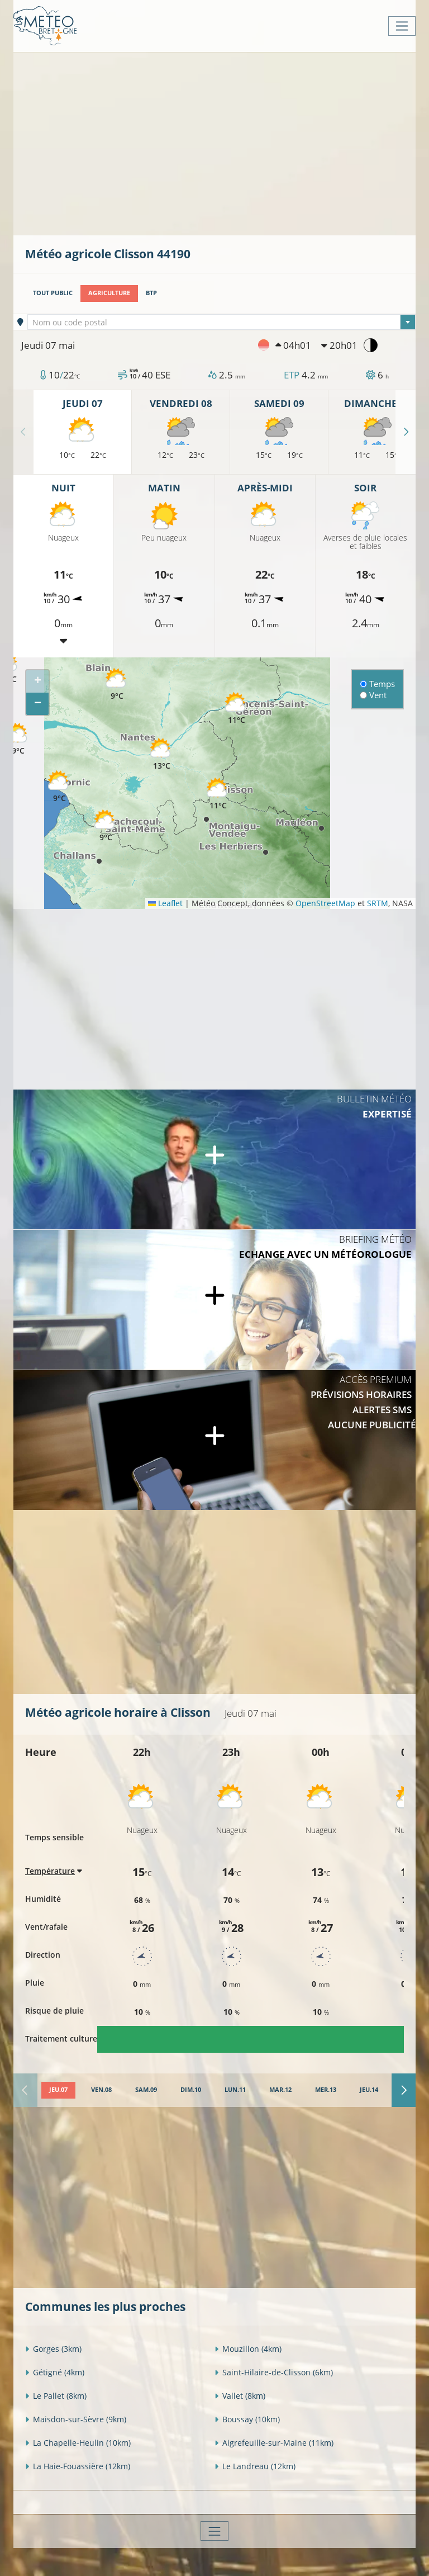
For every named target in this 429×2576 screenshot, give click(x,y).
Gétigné (54, 2372)
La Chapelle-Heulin (78, 2442)
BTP (151, 293)
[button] (236, 708)
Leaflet (165, 903)
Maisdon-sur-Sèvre (75, 2419)
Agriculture (109, 293)
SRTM (377, 903)
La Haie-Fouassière (77, 2466)
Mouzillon (248, 2348)
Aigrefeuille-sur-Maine (273, 2442)
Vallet (239, 2395)
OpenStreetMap (325, 903)
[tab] (58, 2090)
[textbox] (222, 322)
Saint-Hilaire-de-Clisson (273, 2372)
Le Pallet (56, 2395)
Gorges (53, 2348)
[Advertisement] (227, 142)
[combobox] (221, 322)
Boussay (247, 2419)
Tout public (53, 293)
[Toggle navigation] (402, 26)
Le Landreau (254, 2466)
